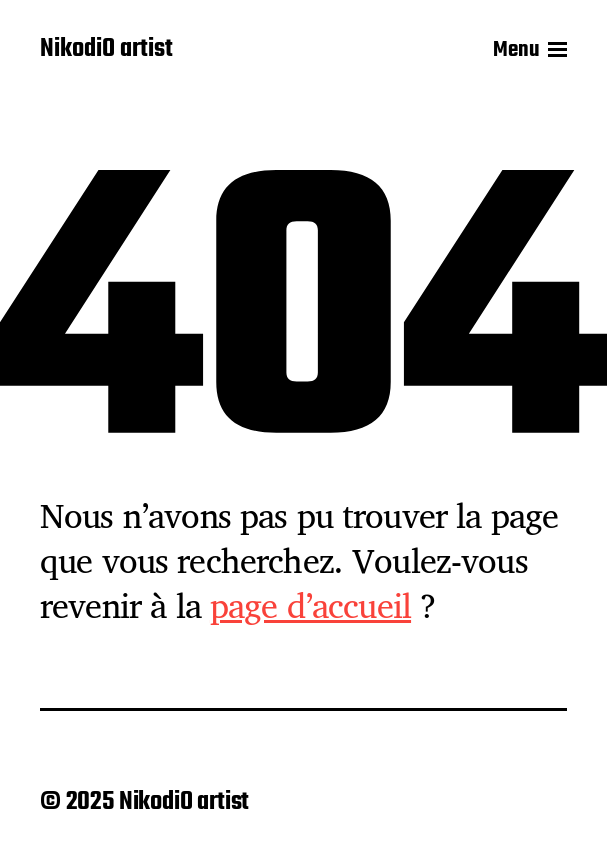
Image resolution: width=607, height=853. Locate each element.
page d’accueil (310, 605)
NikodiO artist (106, 50)
